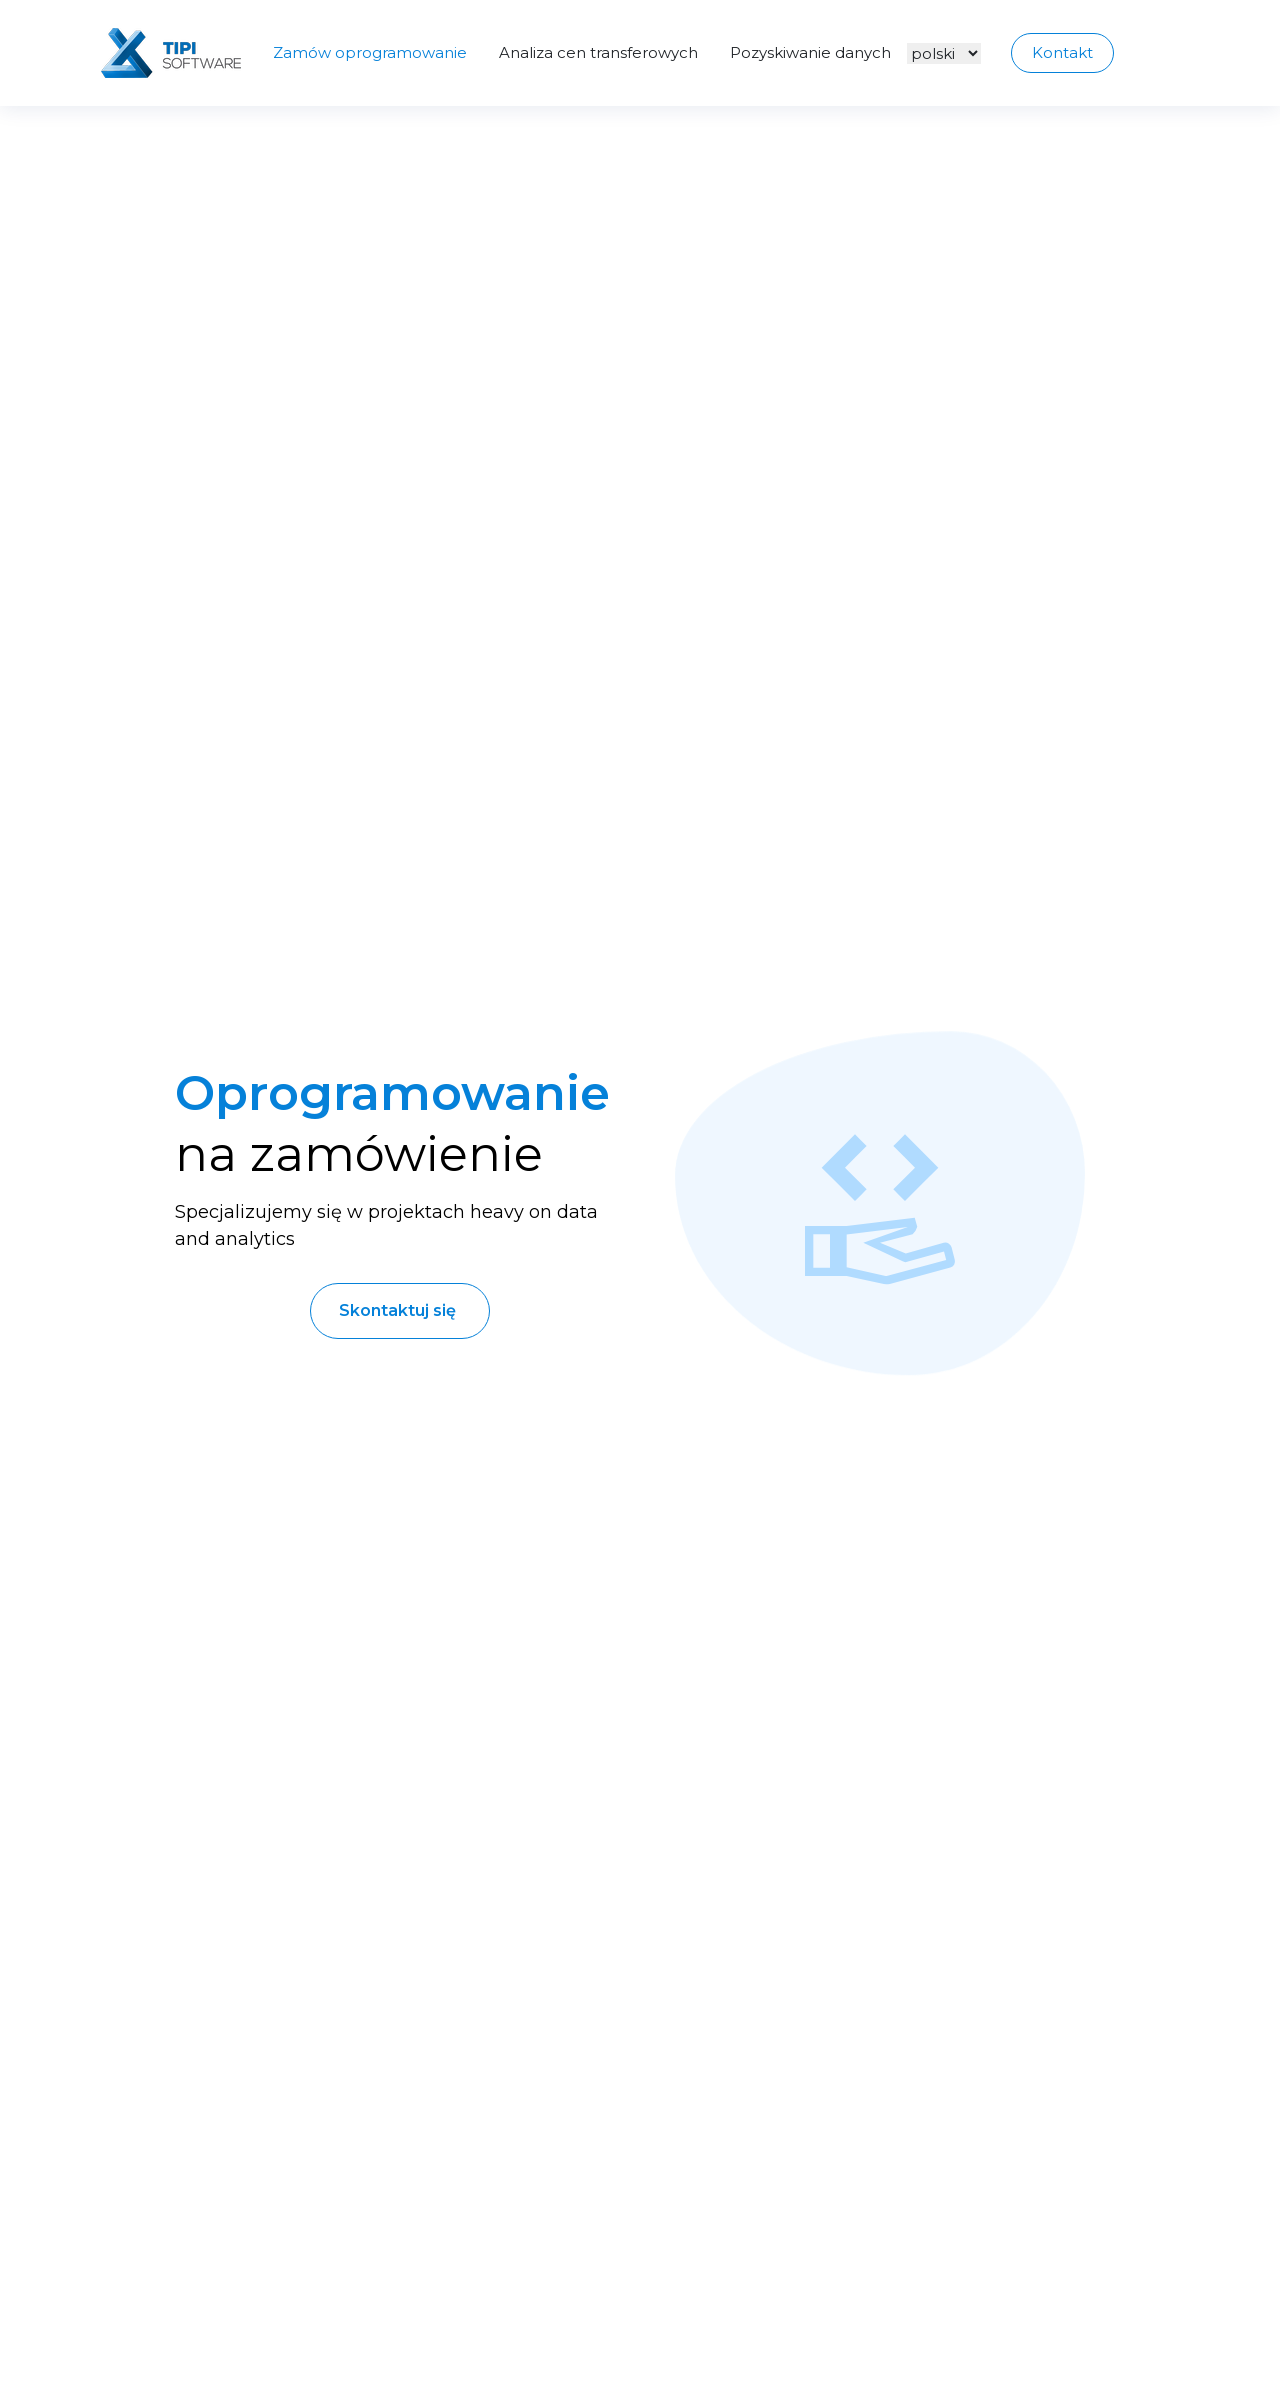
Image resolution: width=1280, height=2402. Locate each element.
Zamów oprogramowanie (370, 52)
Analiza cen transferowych (598, 52)
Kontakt (1062, 52)
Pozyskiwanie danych (810, 52)
